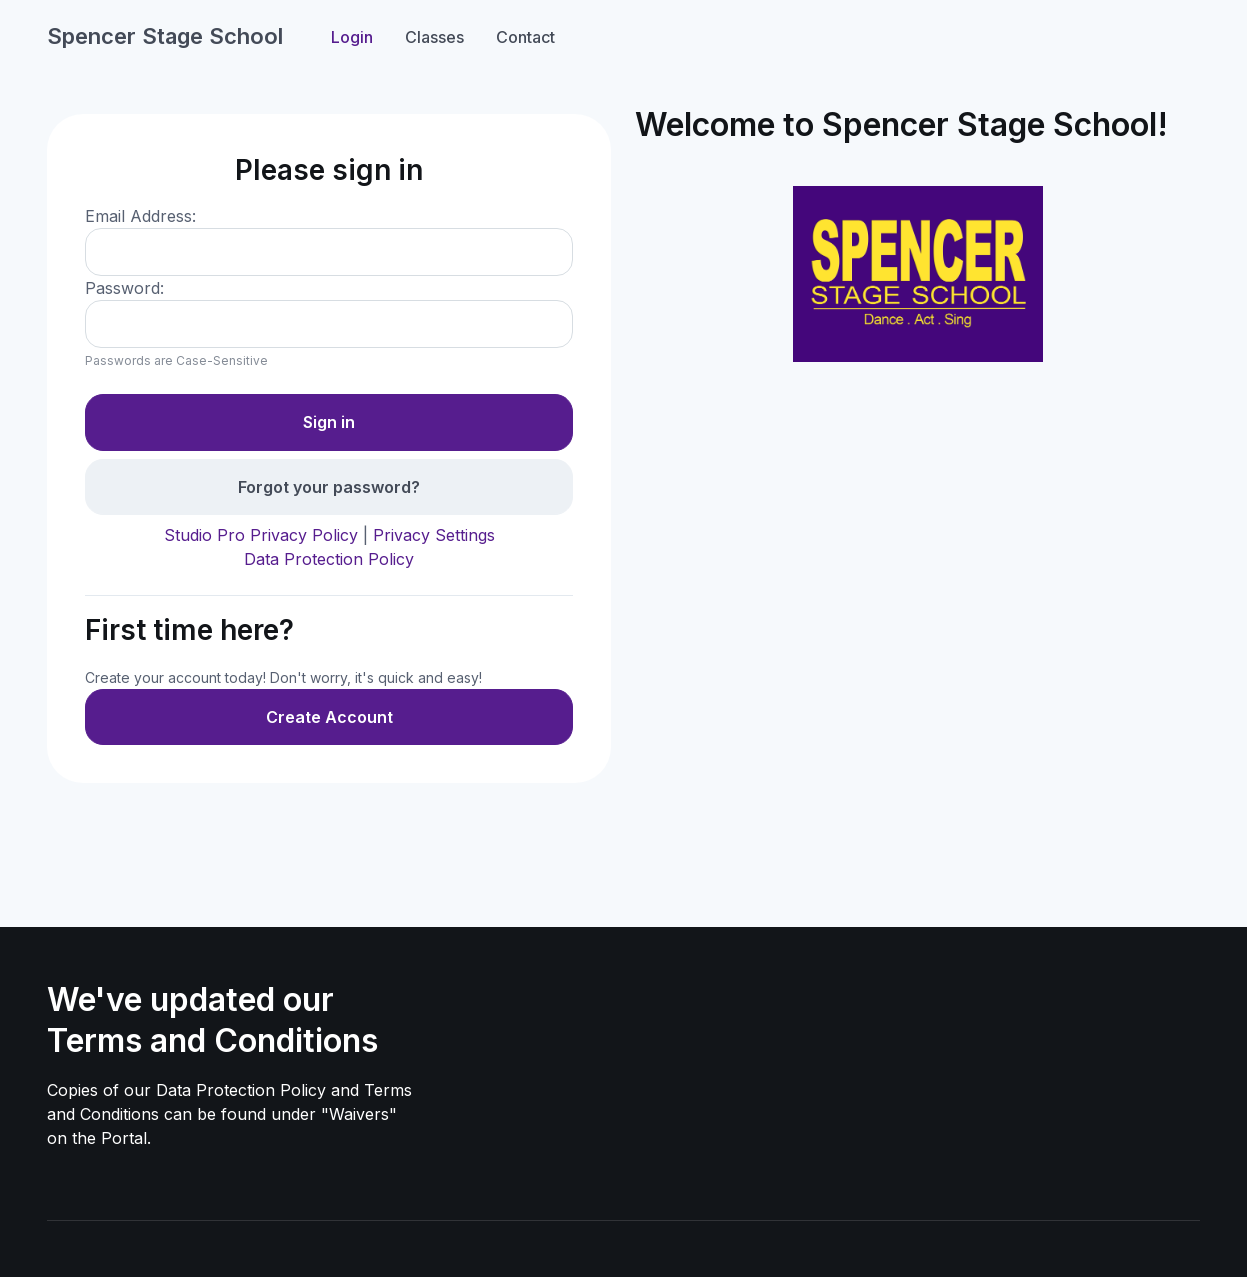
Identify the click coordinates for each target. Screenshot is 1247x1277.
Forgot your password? (329, 487)
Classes (434, 37)
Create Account (329, 717)
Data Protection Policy (329, 559)
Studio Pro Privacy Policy (261, 535)
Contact (525, 37)
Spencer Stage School (165, 36)
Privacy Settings (434, 535)
